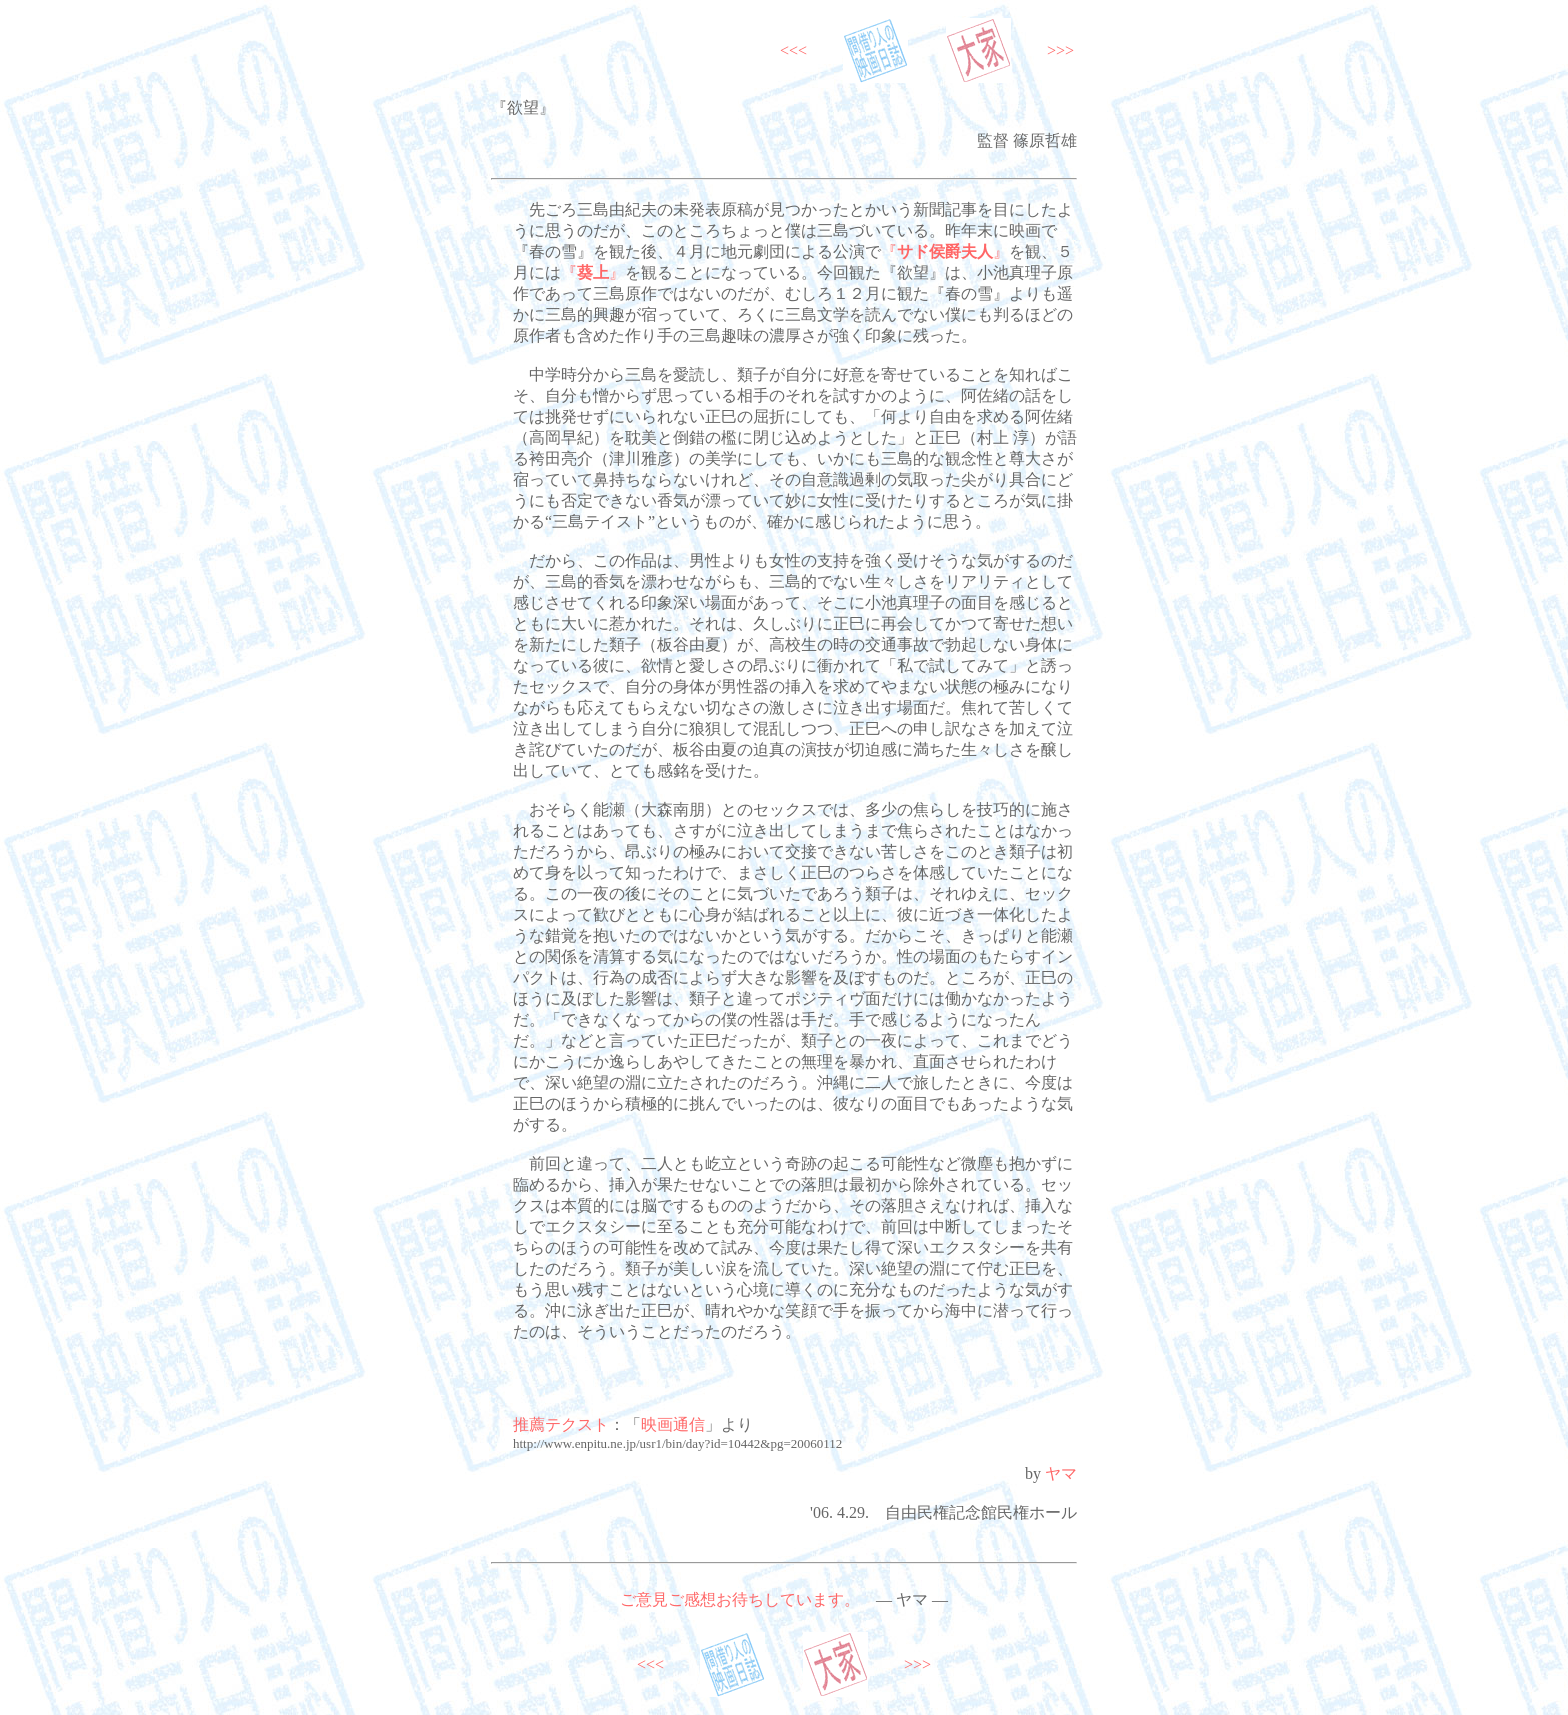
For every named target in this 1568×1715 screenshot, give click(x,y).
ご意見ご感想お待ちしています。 (740, 1599)
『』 (945, 251)
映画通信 (673, 1424)
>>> (1060, 50)
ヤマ (1061, 1473)
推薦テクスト (561, 1424)
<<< (793, 50)
